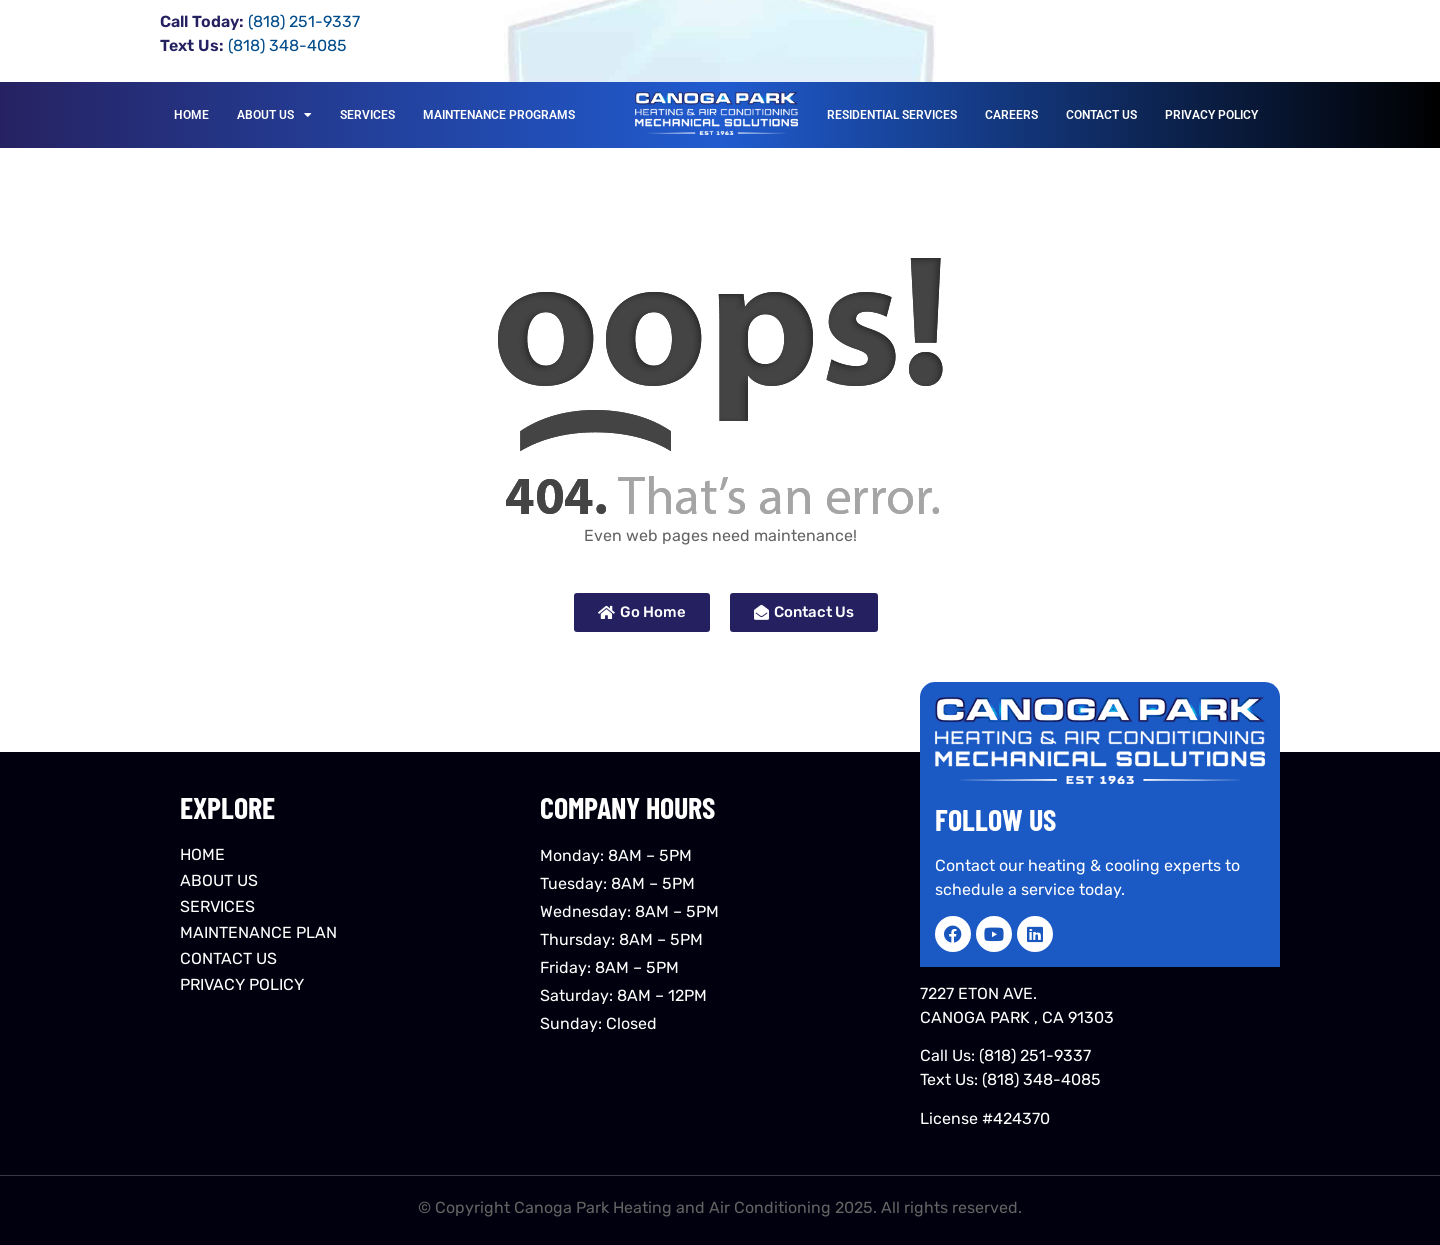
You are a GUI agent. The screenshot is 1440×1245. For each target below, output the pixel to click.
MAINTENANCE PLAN (258, 932)
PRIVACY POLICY (1211, 115)
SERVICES (367, 115)
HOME (191, 115)
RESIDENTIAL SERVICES (892, 115)
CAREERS (1011, 115)
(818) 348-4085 (1041, 1079)
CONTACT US (1101, 115)
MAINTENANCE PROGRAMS (499, 115)
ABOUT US (274, 115)
